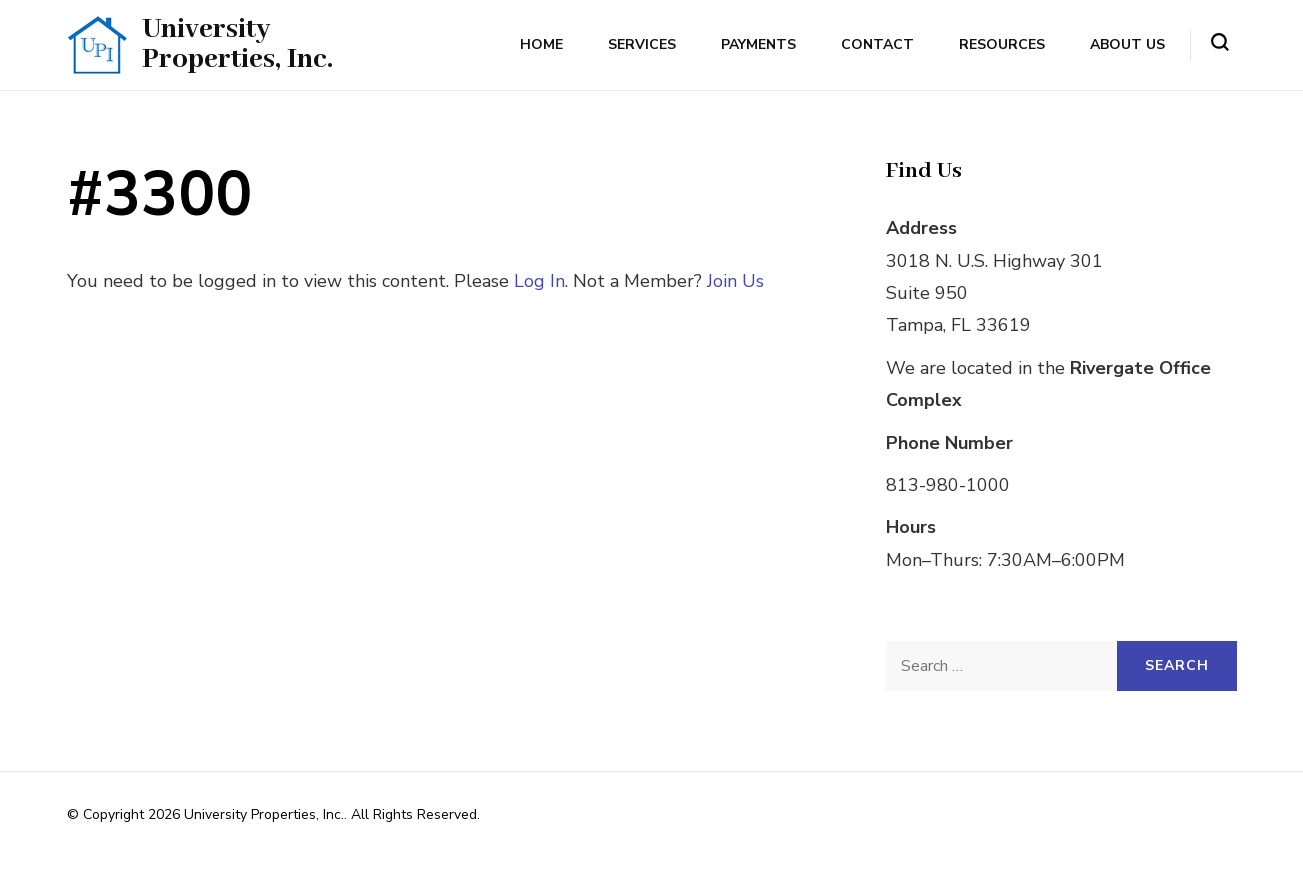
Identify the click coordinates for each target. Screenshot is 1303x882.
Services (642, 44)
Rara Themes (712, 814)
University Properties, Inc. (237, 44)
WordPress (102, 839)
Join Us (735, 281)
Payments (758, 44)
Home (541, 44)
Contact (877, 44)
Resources (1002, 44)
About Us (1127, 44)
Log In (539, 281)
